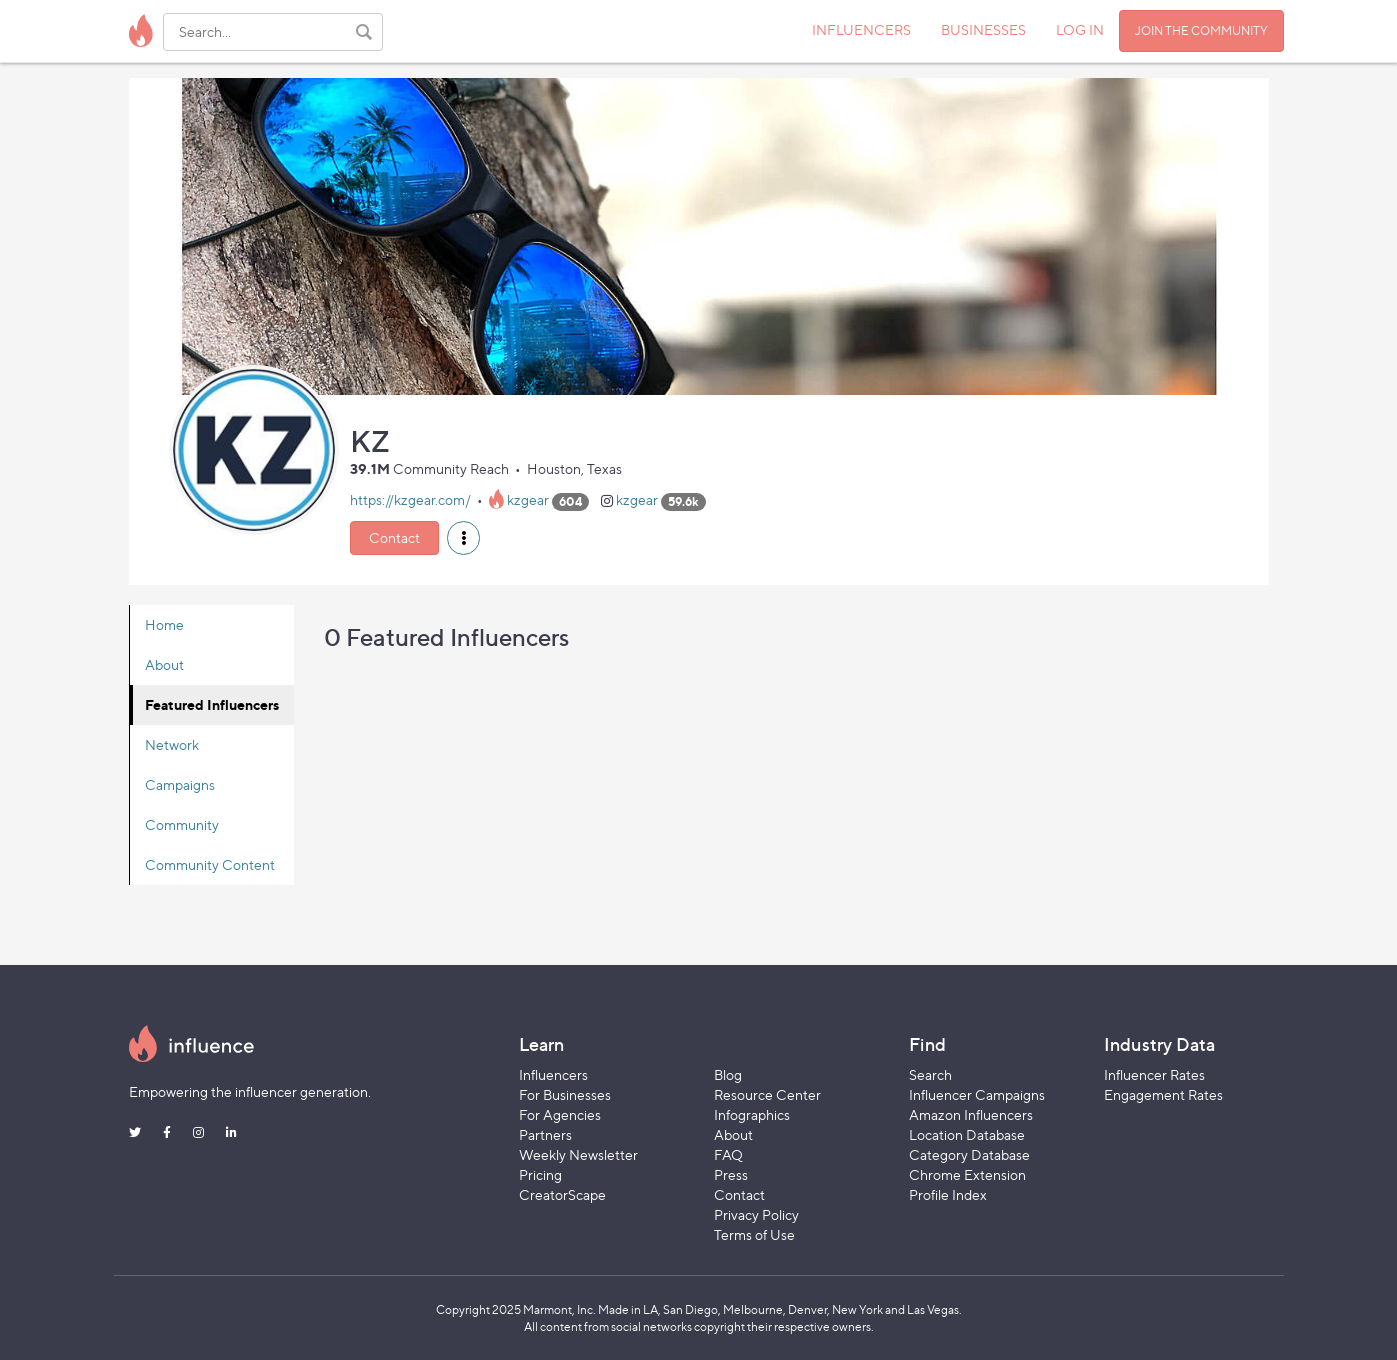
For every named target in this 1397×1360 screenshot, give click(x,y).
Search (930, 1074)
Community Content (210, 864)
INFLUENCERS (861, 29)
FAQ (728, 1154)
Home (164, 624)
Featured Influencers (212, 704)
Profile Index (948, 1194)
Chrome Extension (967, 1174)
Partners (545, 1134)
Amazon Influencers (971, 1114)
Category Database (969, 1154)
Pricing (540, 1174)
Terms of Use (754, 1234)
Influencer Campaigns (977, 1094)
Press (731, 1174)
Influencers (553, 1074)
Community (182, 824)
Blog (728, 1074)
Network (172, 744)
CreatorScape (562, 1194)
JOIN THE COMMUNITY (1201, 30)
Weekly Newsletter (578, 1154)
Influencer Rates (1154, 1074)
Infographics (752, 1114)
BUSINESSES (983, 29)
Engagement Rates (1163, 1094)
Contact (394, 537)
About (164, 664)
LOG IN (1080, 29)
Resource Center (767, 1094)
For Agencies (560, 1114)
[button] (463, 538)
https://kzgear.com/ (410, 500)
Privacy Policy (756, 1214)
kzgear (528, 500)
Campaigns (180, 784)
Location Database (967, 1134)
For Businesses (565, 1094)
